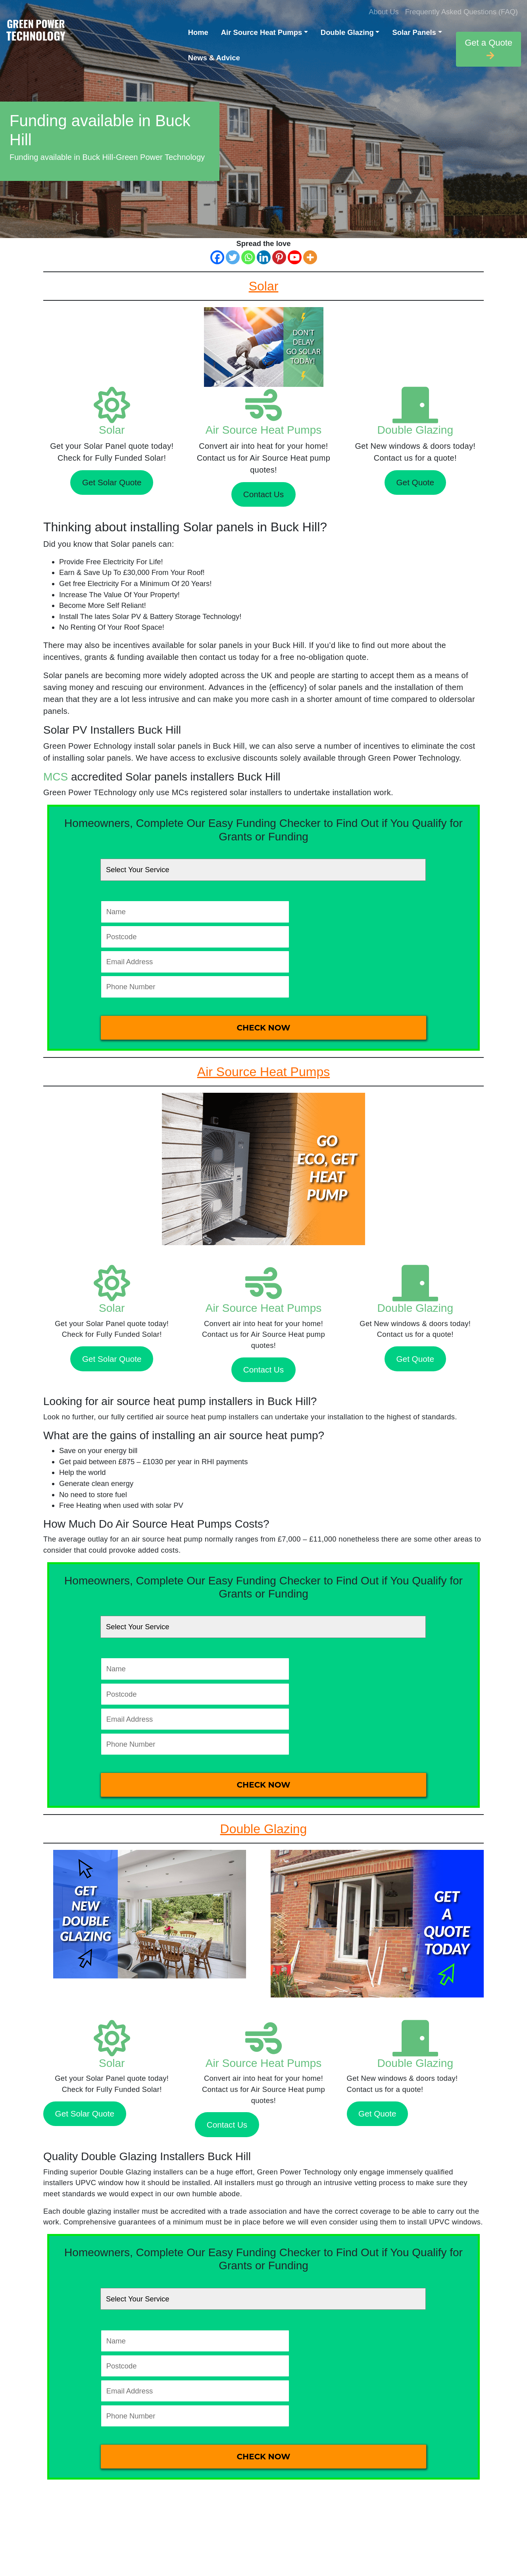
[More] (310, 257)
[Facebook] (217, 257)
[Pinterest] (279, 257)
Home (198, 32)
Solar (112, 430)
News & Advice (214, 58)
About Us (384, 12)
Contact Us (263, 494)
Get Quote (415, 482)
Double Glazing (347, 32)
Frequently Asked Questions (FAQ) (461, 12)
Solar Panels (414, 32)
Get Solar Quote (112, 482)
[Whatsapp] (248, 257)
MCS (55, 777)
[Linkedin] (264, 257)
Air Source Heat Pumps (261, 32)
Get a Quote (488, 49)
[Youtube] (295, 257)
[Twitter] (233, 257)
